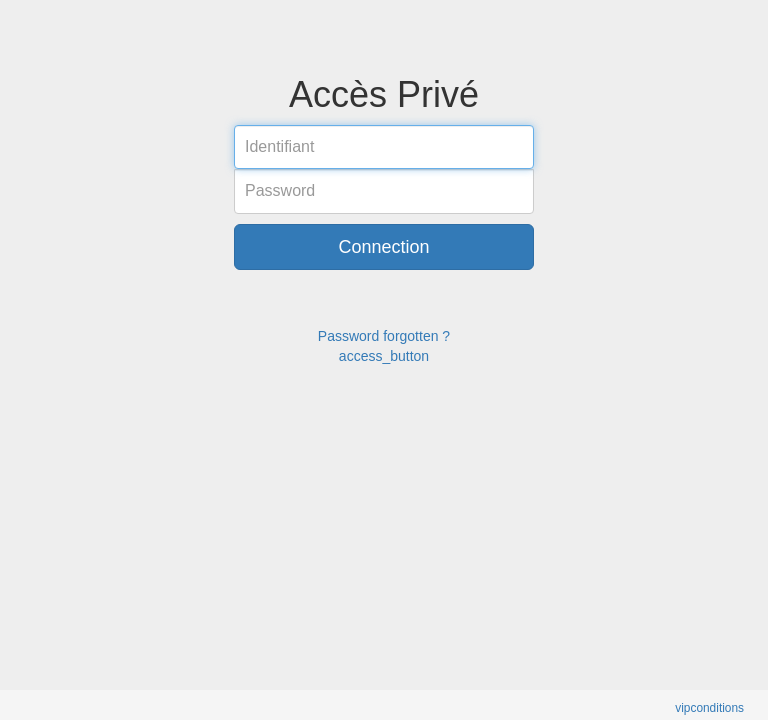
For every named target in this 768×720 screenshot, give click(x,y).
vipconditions (709, 708)
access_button (384, 356)
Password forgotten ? (384, 336)
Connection (383, 247)
